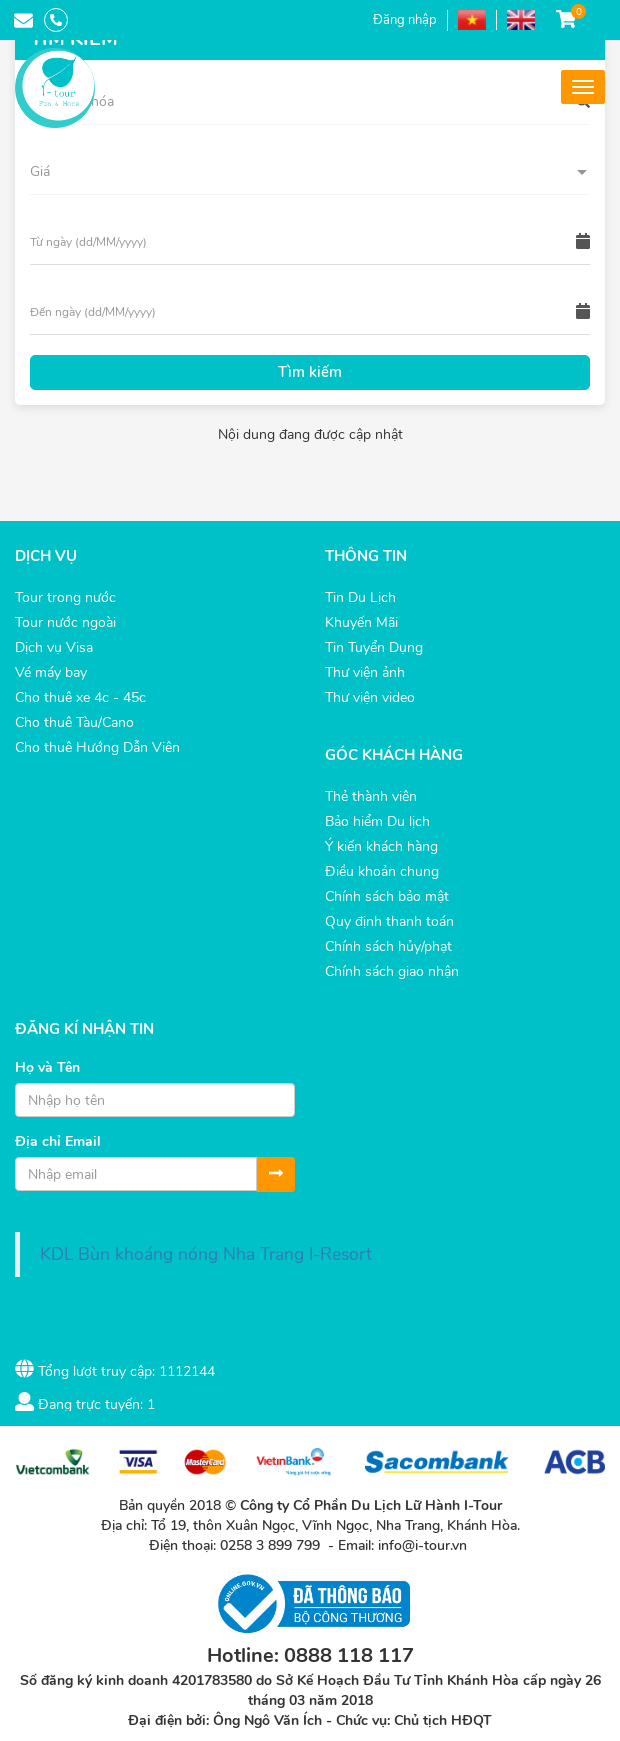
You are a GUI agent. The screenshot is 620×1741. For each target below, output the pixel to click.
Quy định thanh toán (389, 921)
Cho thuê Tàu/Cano (74, 722)
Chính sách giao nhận (392, 971)
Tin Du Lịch (360, 597)
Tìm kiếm (310, 372)
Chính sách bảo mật (387, 896)
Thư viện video (370, 697)
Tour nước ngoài (65, 622)
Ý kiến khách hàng (381, 846)
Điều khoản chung (382, 871)
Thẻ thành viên (371, 796)
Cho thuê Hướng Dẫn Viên (97, 747)
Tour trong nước (65, 597)
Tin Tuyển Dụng (374, 647)
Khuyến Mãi (361, 622)
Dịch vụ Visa (54, 647)
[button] (310, 171)
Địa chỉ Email (58, 1141)
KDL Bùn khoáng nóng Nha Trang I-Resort (206, 1254)
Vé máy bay (51, 672)
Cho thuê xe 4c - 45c (80, 697)
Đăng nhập (405, 20)
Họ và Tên (47, 1067)
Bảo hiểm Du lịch (377, 821)
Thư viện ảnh (365, 672)
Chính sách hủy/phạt (388, 946)
